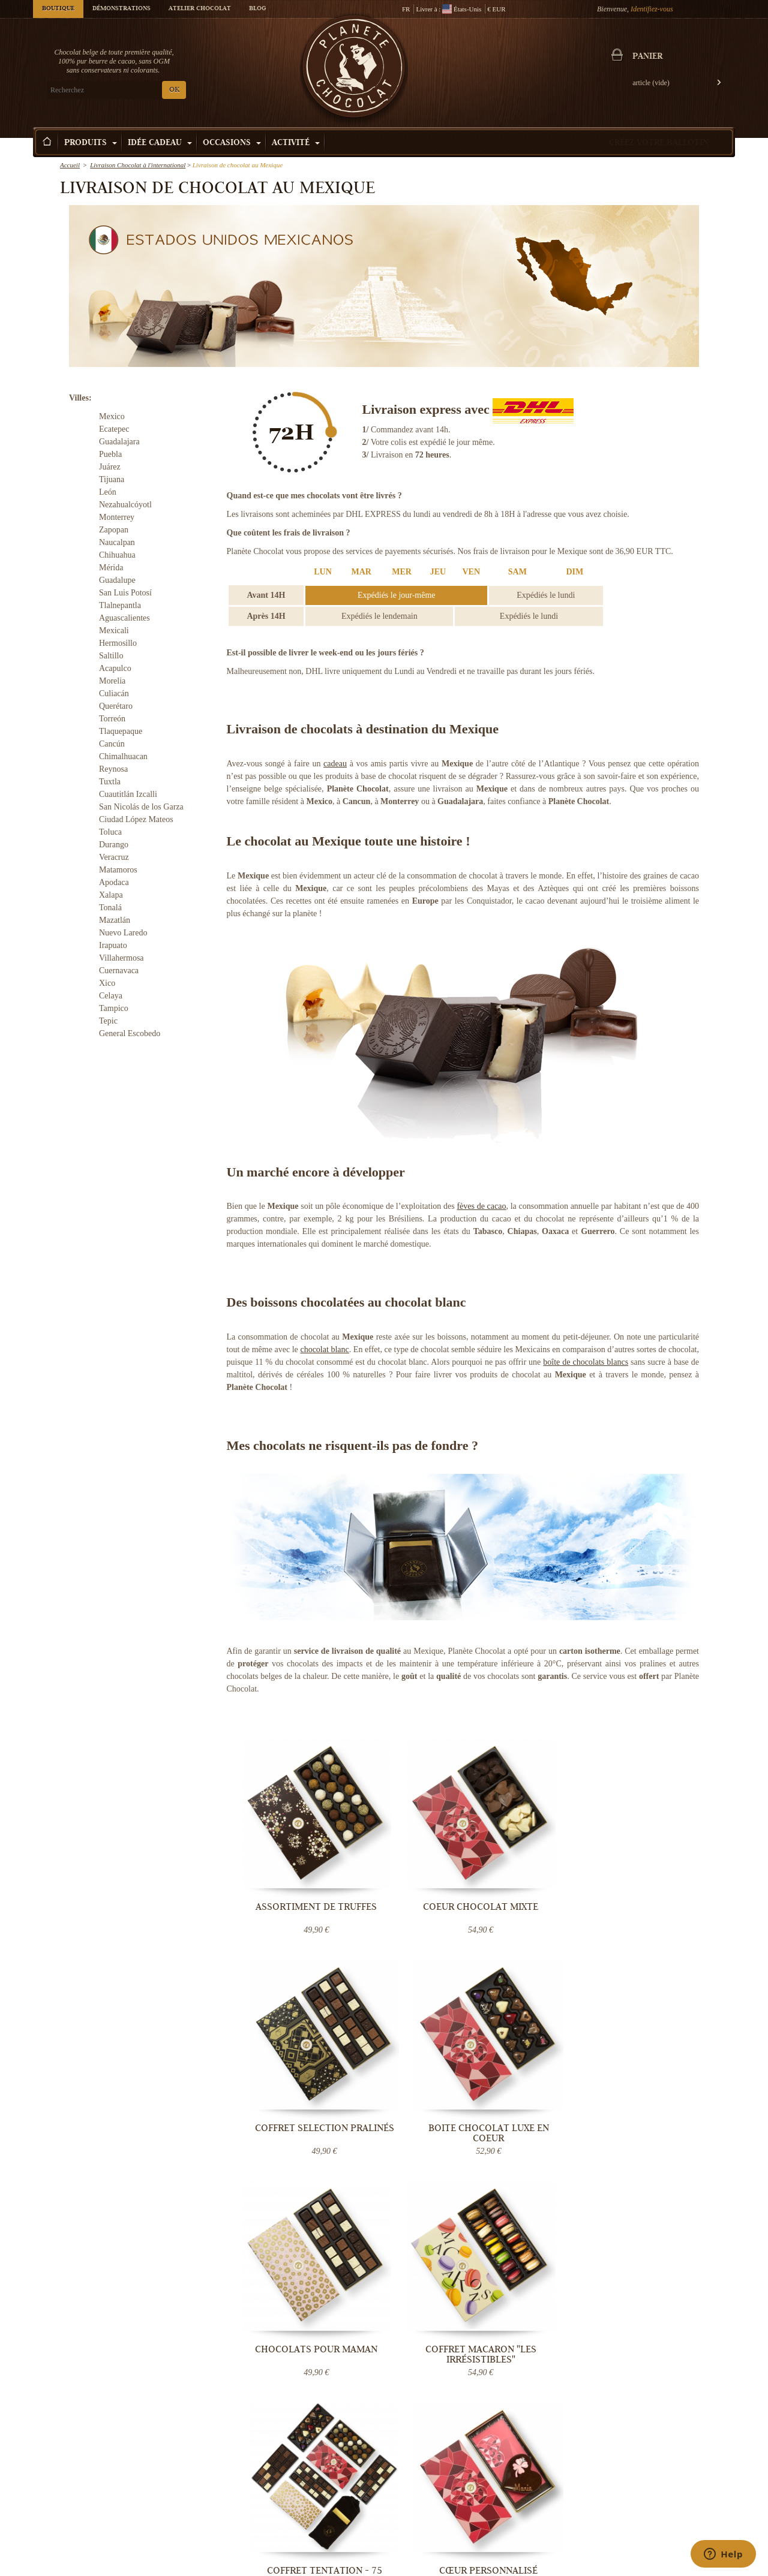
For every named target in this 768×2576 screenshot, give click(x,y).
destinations (303, 2235)
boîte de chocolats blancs (585, 1362)
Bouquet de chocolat (547, 2509)
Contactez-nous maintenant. (651, 2236)
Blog (257, 9)
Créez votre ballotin (659, 143)
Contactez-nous (302, 2533)
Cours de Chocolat (425, 2485)
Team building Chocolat (433, 2473)
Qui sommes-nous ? (308, 2461)
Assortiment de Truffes (296, 1871)
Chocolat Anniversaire (667, 2521)
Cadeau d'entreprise (664, 2533)
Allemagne (269, 2216)
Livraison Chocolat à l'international (137, 164)
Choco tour (414, 2497)
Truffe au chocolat (543, 2485)
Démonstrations (121, 9)
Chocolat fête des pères (669, 2509)
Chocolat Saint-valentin (669, 2461)
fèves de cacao (481, 1206)
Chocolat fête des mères (669, 2497)
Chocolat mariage (543, 2521)
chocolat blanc (324, 1349)
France (319, 2206)
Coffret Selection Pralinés (538, 1871)
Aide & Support (302, 2521)
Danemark (269, 2225)
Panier (647, 57)
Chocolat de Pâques (664, 2485)
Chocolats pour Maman (296, 2057)
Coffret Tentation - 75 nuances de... (538, 2057)
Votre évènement (422, 2509)
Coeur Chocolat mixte (417, 1871)
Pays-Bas (298, 2216)
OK (174, 90)
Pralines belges (539, 2473)
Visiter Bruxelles (422, 2521)
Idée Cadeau (160, 143)
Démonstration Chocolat (434, 2461)
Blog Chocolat (301, 2509)
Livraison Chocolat (308, 2473)
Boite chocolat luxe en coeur (660, 1871)
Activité (296, 143)
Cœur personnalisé (659, 2052)
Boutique (58, 9)
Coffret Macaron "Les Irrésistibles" (417, 2057)
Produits (90, 143)
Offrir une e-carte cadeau (554, 2533)
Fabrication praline (426, 2533)
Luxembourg (330, 2216)
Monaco (296, 2225)
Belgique (343, 2206)
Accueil (70, 164)
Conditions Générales (311, 2497)
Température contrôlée (313, 2485)
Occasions (232, 143)
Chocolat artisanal (544, 2461)
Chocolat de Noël (660, 2473)
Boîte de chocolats (544, 2497)
